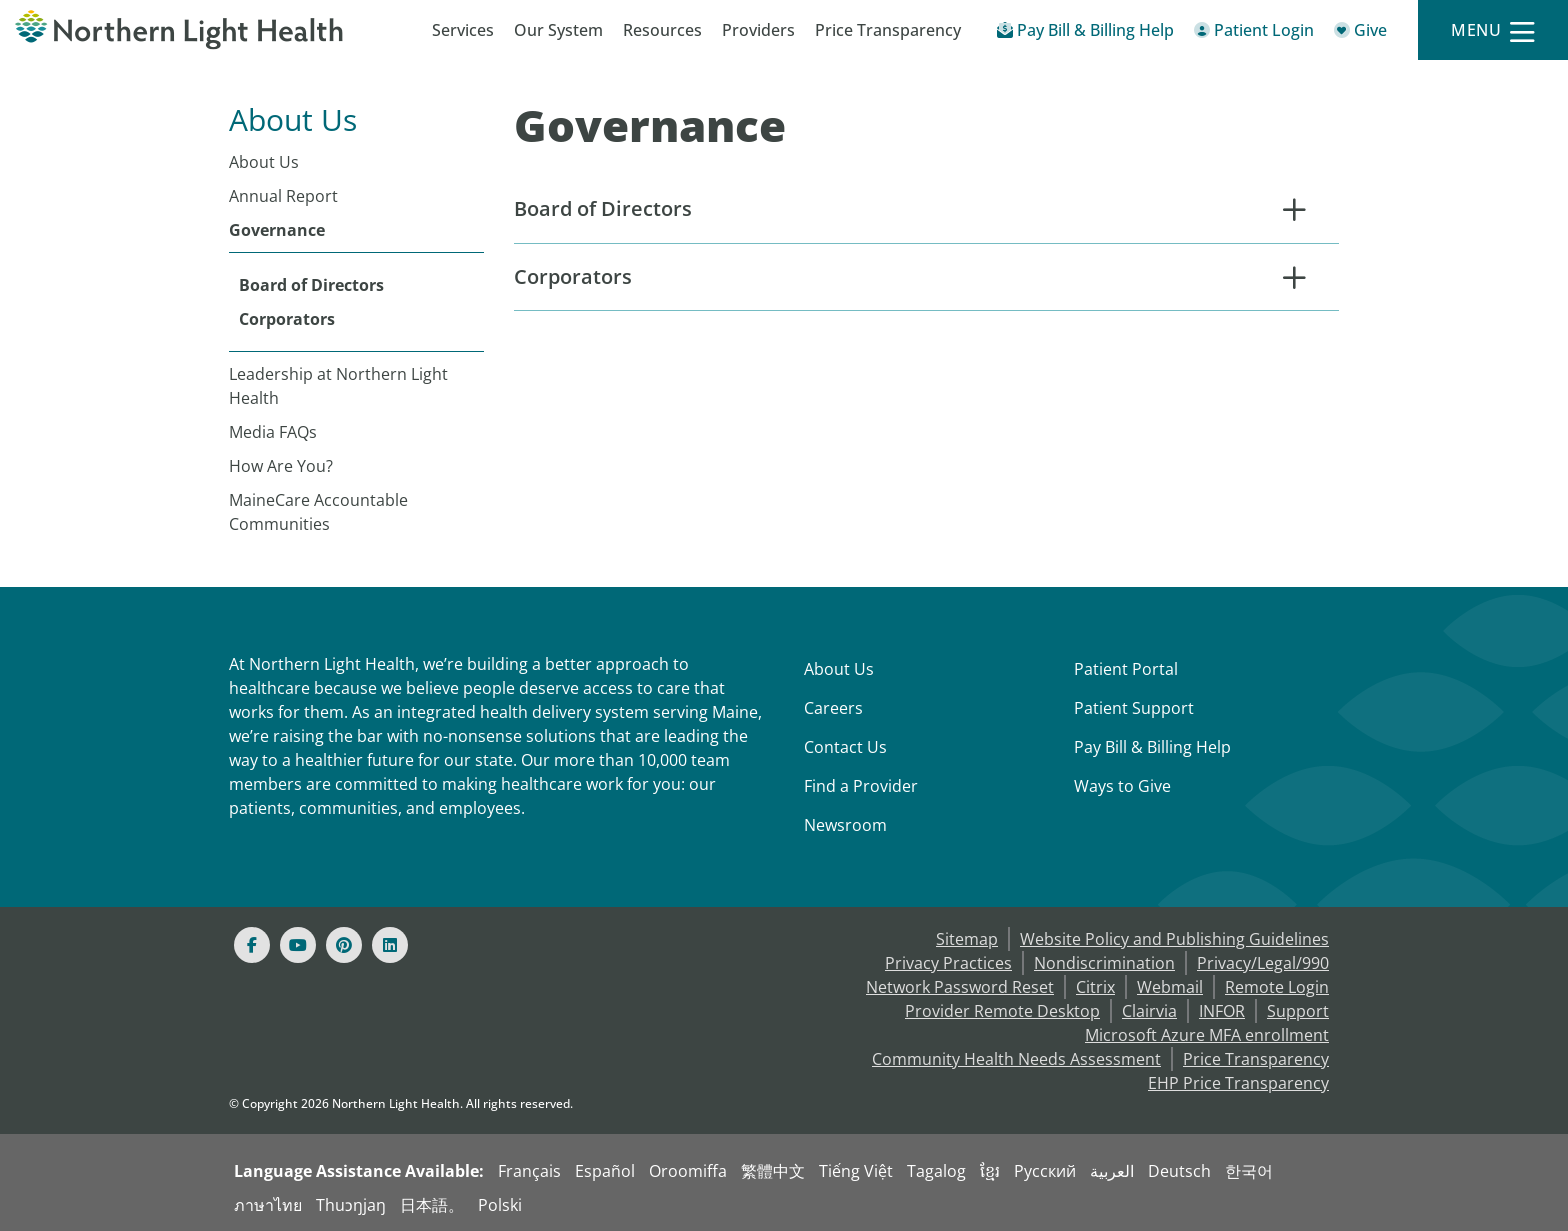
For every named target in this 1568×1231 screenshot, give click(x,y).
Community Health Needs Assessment (1016, 1059)
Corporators (287, 319)
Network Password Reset (960, 987)
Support (1298, 1011)
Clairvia (1149, 1011)
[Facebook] (252, 945)
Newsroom (845, 825)
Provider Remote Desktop (1002, 1011)
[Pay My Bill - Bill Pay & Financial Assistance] (1085, 33)
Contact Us (845, 747)
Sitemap (967, 939)
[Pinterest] (344, 945)
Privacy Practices (948, 963)
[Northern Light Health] (196, 30)
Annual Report (283, 196)
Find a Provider (861, 786)
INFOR (1222, 1011)
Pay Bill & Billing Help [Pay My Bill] (1152, 747)
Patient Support (1134, 708)
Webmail (1170, 987)
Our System (558, 30)
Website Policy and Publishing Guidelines (1174, 939)
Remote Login (1277, 987)
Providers (758, 30)
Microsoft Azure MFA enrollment (1207, 1035)
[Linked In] (390, 945)
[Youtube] (298, 945)
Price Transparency (888, 30)
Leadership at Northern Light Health (338, 386)
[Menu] (1493, 30)
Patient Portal (1126, 669)
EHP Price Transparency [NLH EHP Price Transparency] (1238, 1083)
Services (463, 30)
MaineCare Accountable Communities (318, 512)
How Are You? (281, 466)
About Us (264, 162)
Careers (833, 708)
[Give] (1360, 33)
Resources (662, 30)
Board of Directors (311, 285)
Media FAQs (273, 432)
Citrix (1095, 987)
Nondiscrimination (1104, 963)
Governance (277, 230)
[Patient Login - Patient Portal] (1254, 33)
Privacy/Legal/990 (1263, 963)
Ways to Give (1122, 786)
